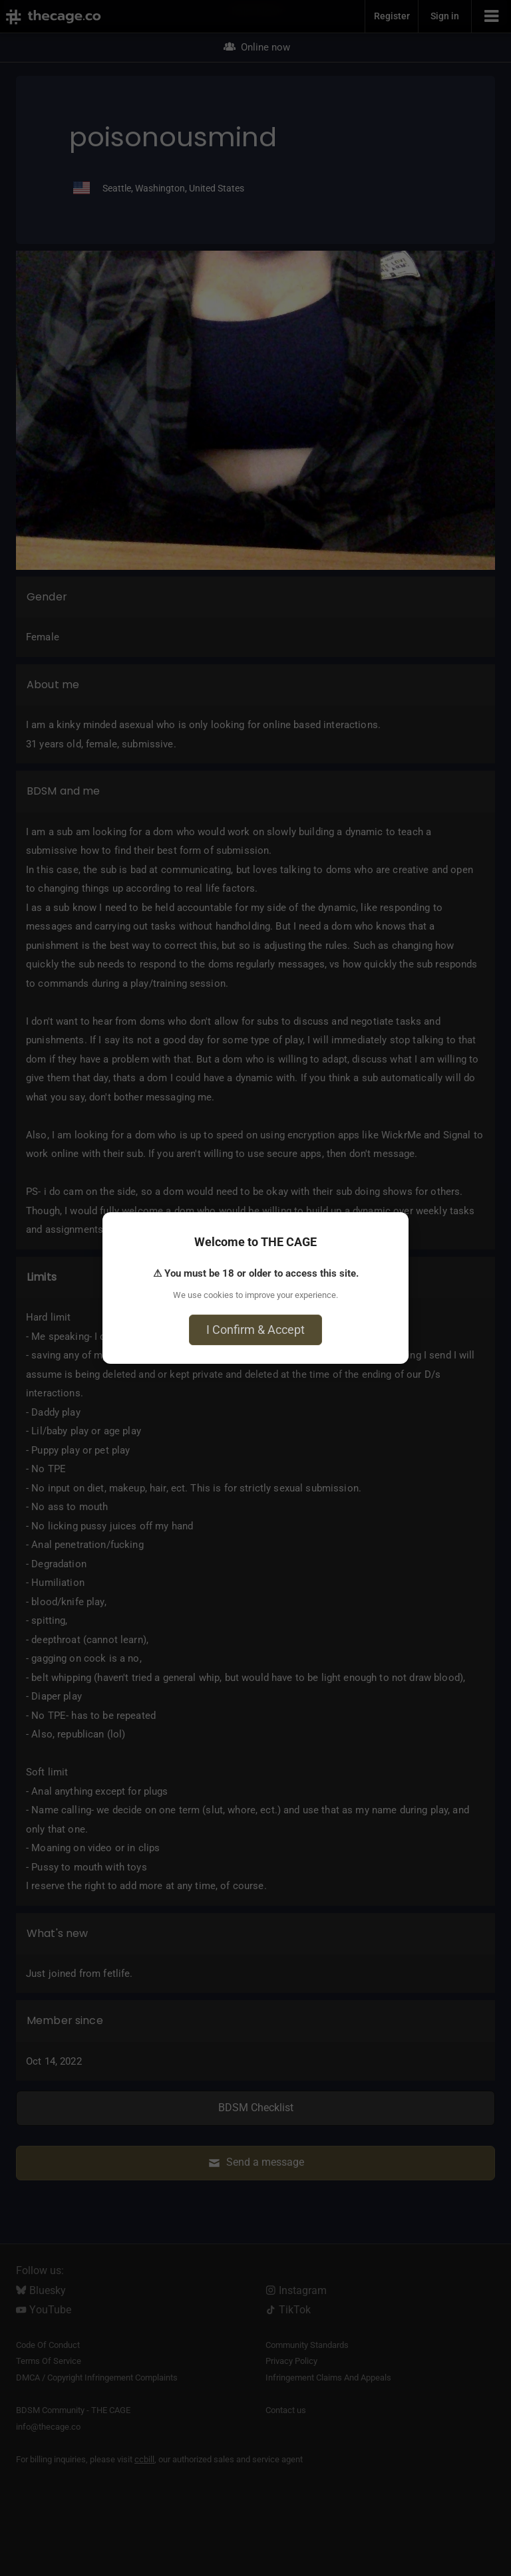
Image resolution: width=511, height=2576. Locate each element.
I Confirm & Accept (255, 1330)
